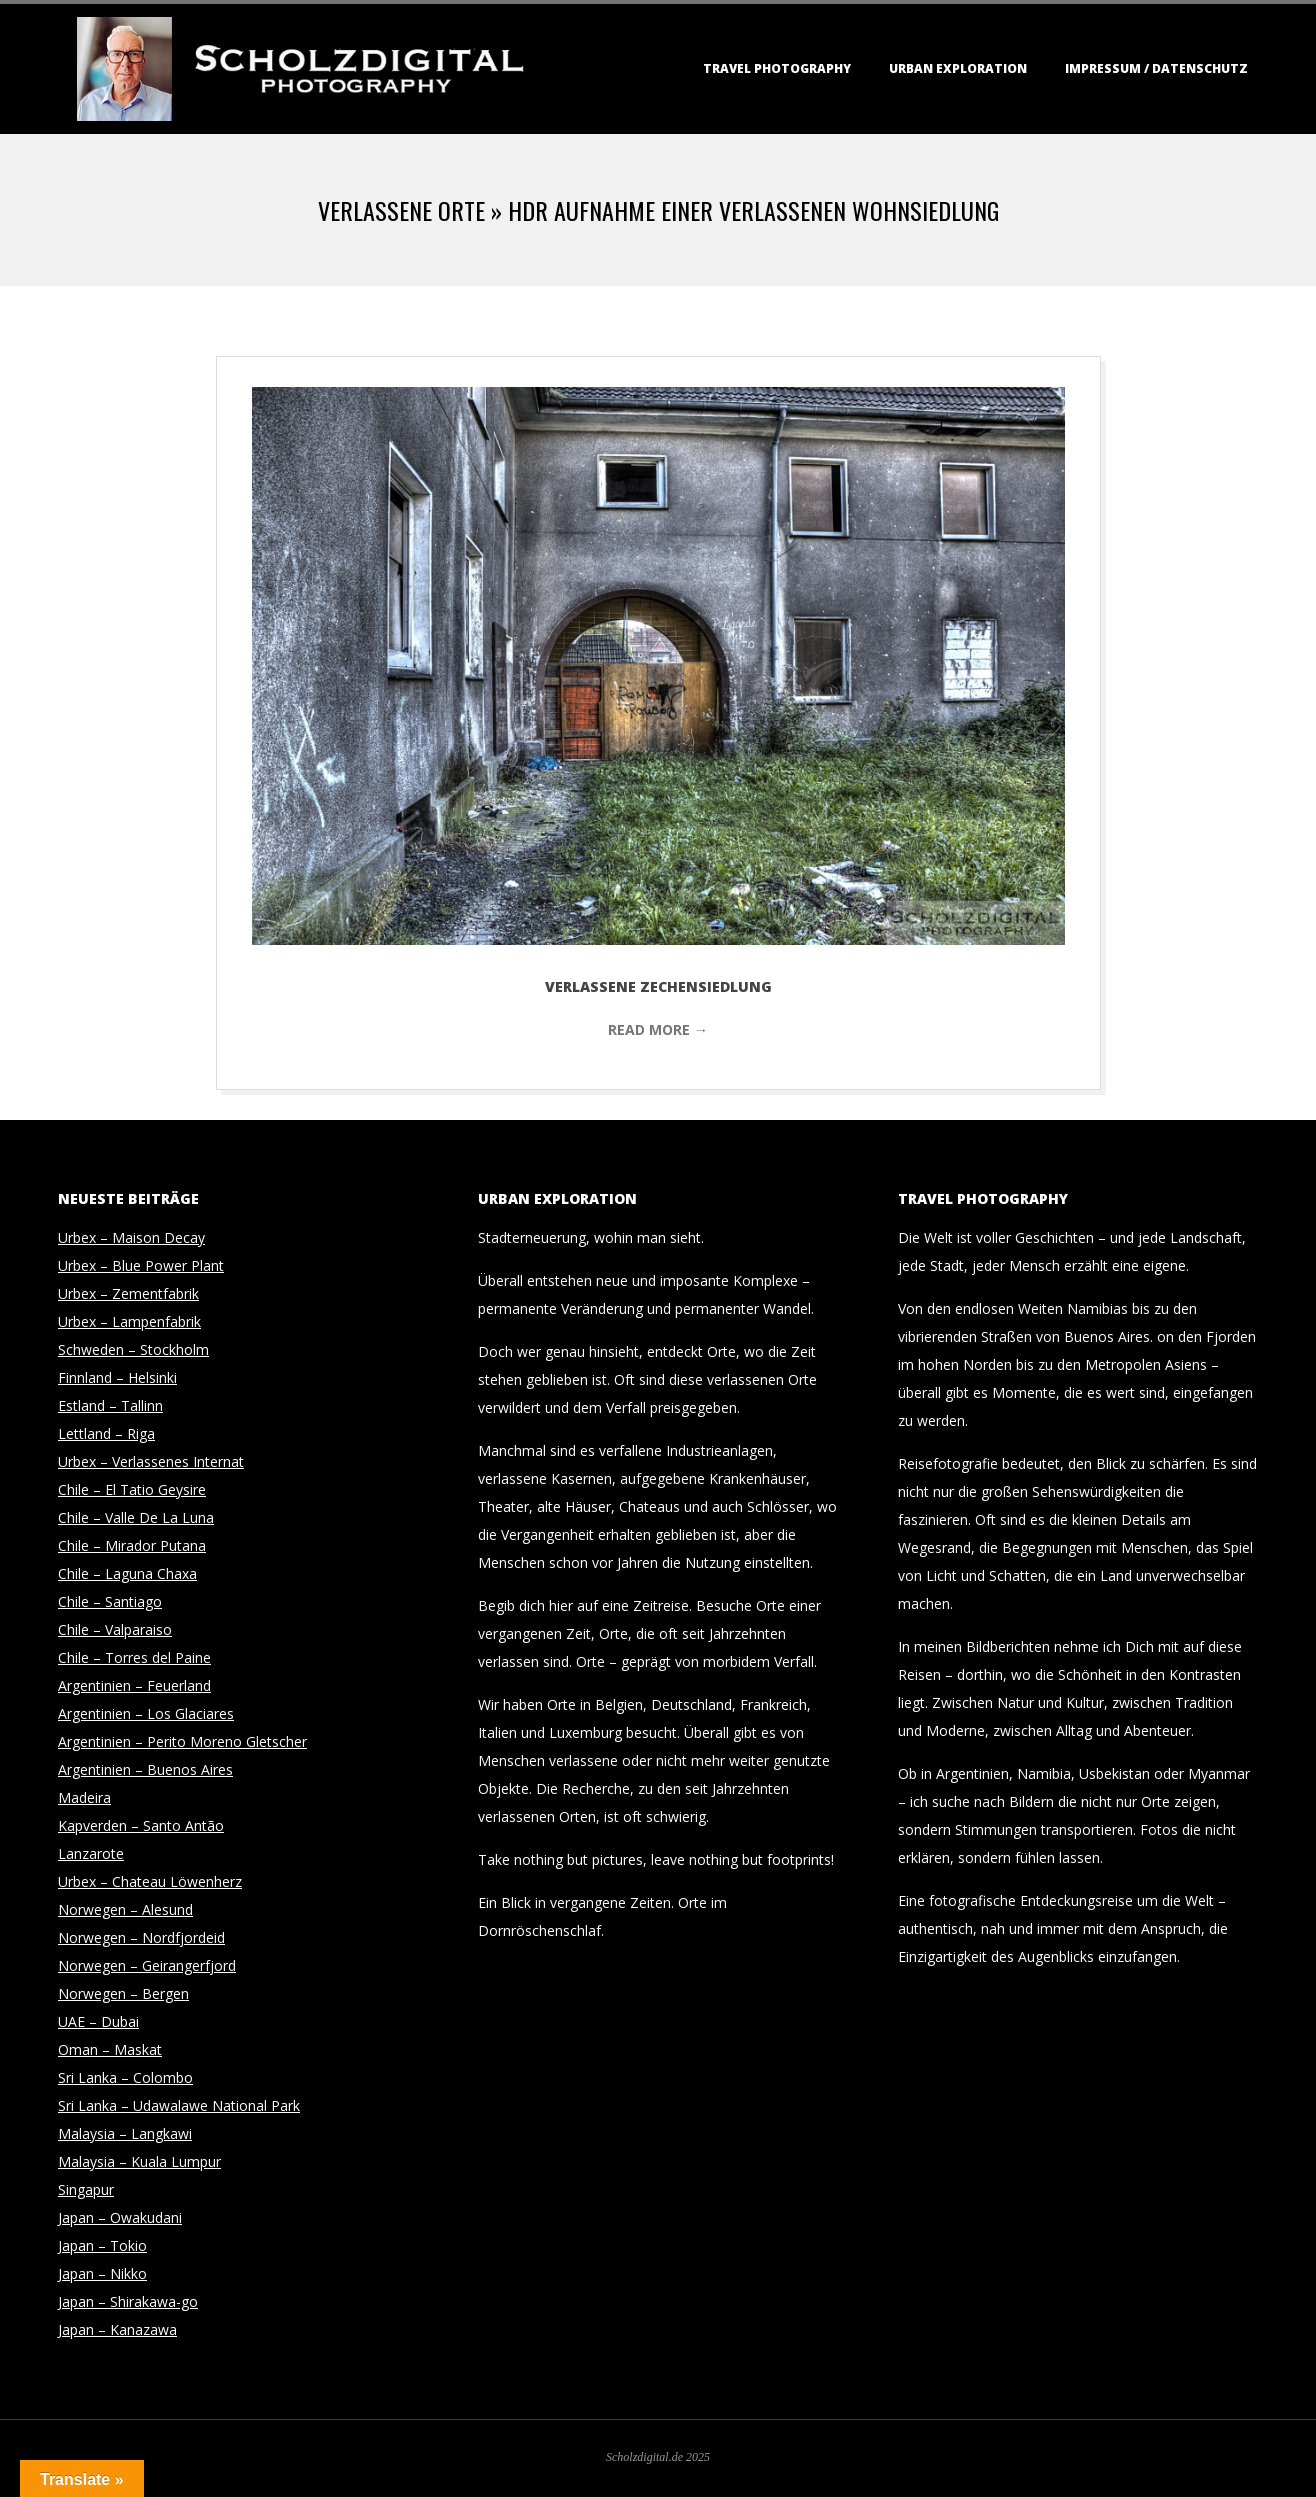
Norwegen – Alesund (125, 1909)
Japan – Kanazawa (117, 2329)
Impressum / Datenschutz (1156, 68)
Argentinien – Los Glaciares (146, 1713)
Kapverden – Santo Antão (141, 1825)
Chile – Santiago (110, 1601)
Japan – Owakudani (120, 2217)
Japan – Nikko (102, 2273)
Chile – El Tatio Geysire (132, 1489)
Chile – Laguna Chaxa (127, 1573)
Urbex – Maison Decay (131, 1237)
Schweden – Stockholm (133, 1349)
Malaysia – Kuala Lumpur (139, 2161)
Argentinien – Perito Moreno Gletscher (182, 1741)
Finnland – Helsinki (117, 1377)
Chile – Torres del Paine (134, 1657)
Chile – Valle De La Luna (136, 1517)
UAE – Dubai (98, 2021)
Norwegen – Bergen (123, 1993)
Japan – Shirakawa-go (128, 2301)
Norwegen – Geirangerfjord (147, 1965)
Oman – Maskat (110, 2049)
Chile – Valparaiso (115, 1629)
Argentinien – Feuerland (134, 1685)
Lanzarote (91, 1853)
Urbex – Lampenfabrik (129, 1321)
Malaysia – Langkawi (125, 2133)
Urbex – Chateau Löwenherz (150, 1881)
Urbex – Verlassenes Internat (151, 1461)
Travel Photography (777, 68)
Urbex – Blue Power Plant (141, 1265)
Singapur (86, 2189)
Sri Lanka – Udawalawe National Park (179, 2105)
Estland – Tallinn (110, 1405)
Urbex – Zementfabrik (128, 1293)
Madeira (84, 1797)
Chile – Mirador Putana (132, 1545)
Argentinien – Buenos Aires (145, 1769)
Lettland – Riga (106, 1433)
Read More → (658, 1029)
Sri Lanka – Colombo (125, 2077)
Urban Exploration (958, 68)
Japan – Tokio (102, 2245)
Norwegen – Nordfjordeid (141, 1937)
